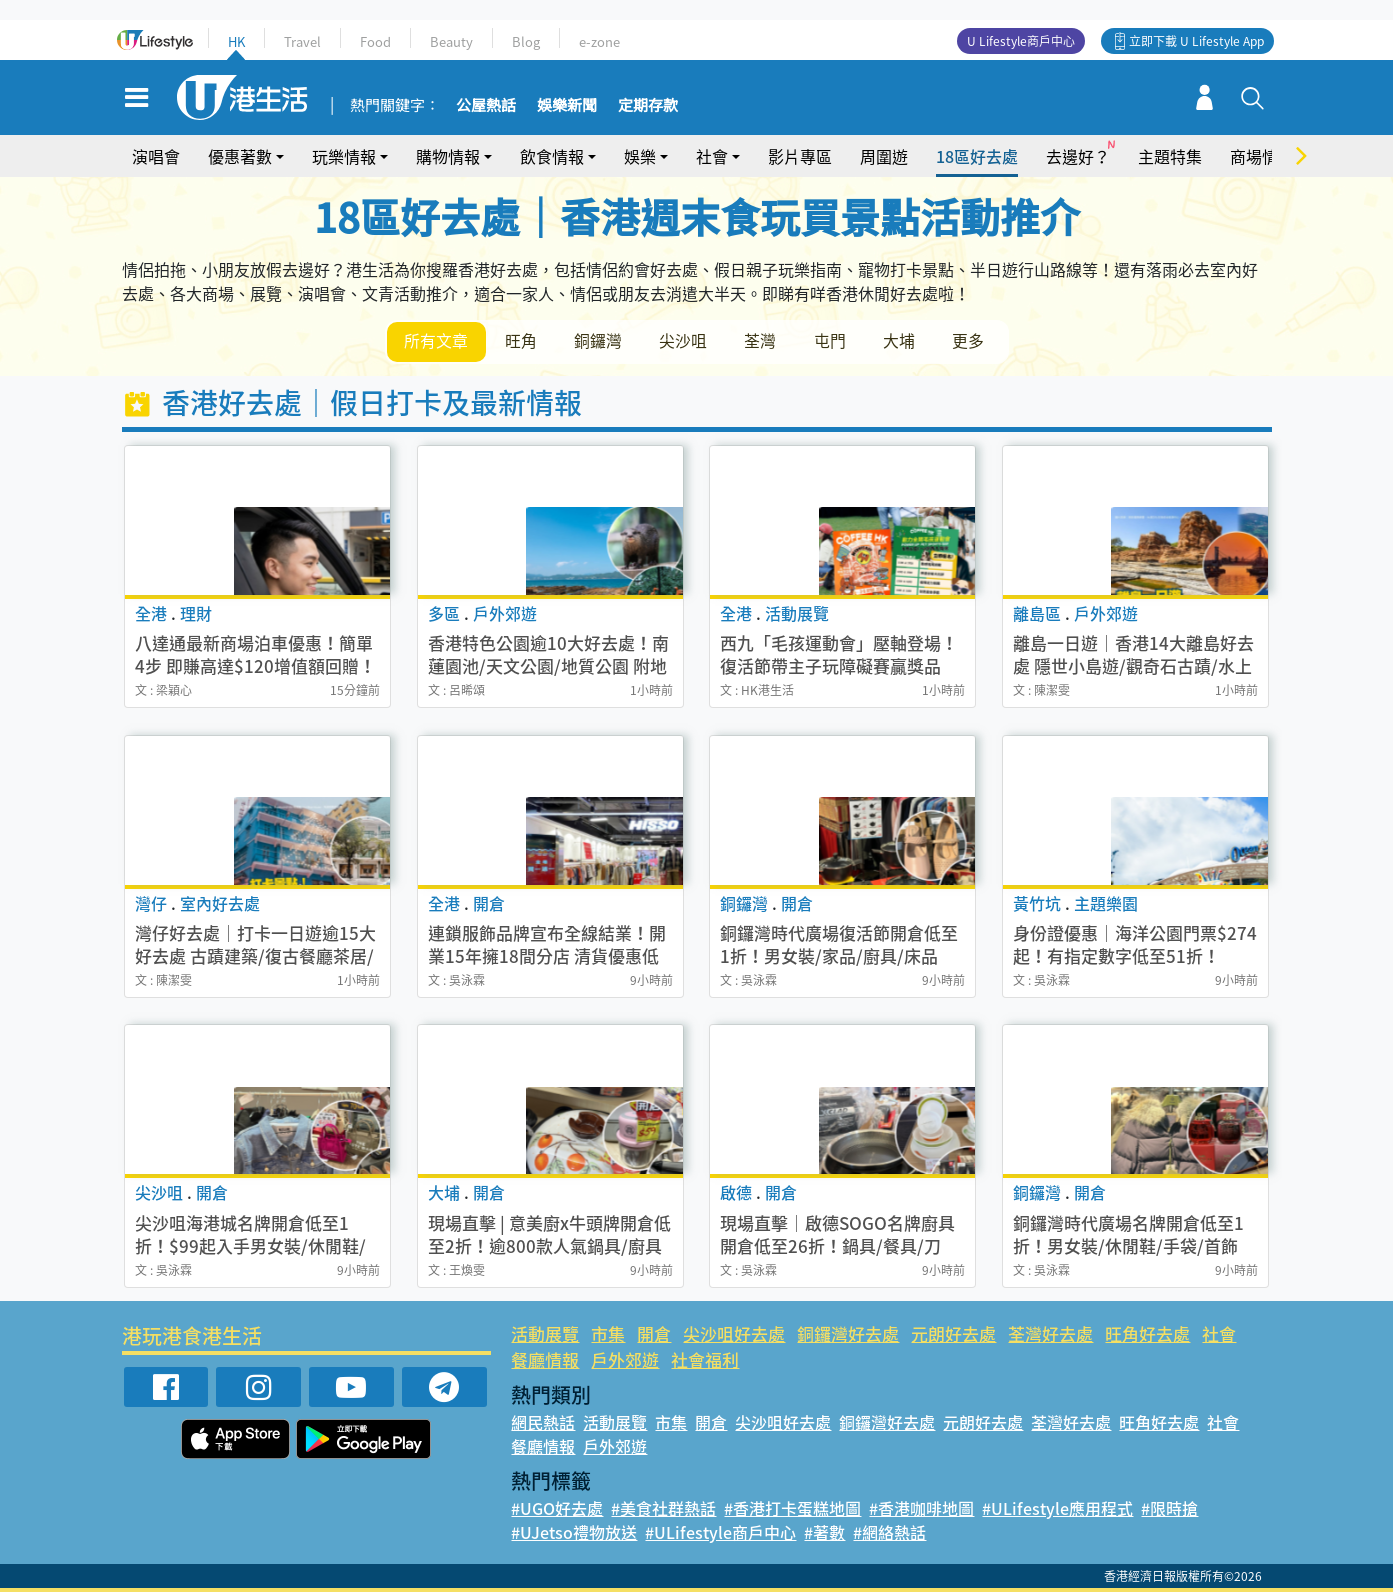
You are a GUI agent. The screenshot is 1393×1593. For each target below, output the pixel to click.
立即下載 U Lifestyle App (1196, 41)
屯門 (835, 341)
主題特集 (1170, 156)
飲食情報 (552, 156)
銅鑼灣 (601, 341)
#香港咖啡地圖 (921, 1509)
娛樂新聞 (567, 106)
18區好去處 (977, 156)
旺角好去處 (1147, 1334)
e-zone (599, 41)
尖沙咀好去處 (734, 1334)
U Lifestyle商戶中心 (1021, 41)
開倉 (654, 1334)
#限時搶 (1169, 1509)
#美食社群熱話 (663, 1509)
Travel (302, 41)
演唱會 (156, 156)
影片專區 (800, 156)
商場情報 (1262, 156)
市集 (608, 1334)
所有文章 (437, 341)
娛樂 (640, 156)
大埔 (905, 341)
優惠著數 (240, 156)
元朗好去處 (953, 1334)
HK (236, 41)
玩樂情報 (344, 156)
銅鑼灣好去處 (848, 1334)
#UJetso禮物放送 (574, 1533)
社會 (712, 156)
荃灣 (765, 341)
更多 (975, 341)
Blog (526, 41)
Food (375, 41)
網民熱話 (543, 1423)
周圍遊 (884, 156)
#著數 (824, 1533)
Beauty (451, 41)
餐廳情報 (545, 1359)
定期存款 (648, 106)
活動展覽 (545, 1334)
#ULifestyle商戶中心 (720, 1533)
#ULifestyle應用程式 (1057, 1509)
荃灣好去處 (1050, 1334)
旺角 (523, 341)
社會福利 (705, 1359)
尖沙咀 (687, 341)
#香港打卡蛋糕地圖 (792, 1509)
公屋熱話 (486, 106)
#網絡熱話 (889, 1533)
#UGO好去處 (557, 1509)
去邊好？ (1078, 156)
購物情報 (448, 156)
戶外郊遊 (625, 1359)
